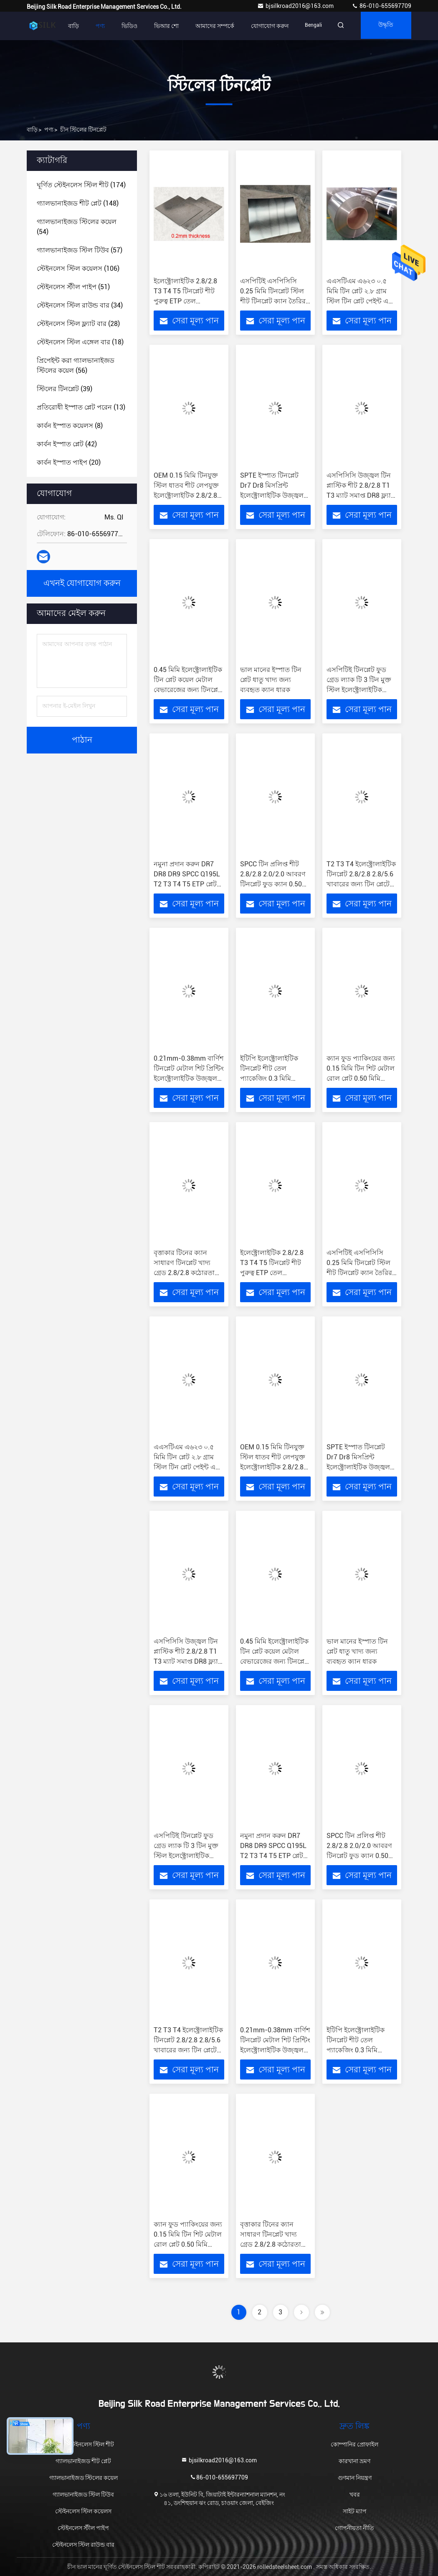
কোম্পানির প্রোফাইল (354, 2444)
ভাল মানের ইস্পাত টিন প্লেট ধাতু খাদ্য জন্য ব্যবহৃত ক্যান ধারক (270, 680)
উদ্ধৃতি (383, 26)
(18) (80, 342)
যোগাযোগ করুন (262, 26)
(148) (78, 203)
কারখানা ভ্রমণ (354, 2461)
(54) (76, 227)
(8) (70, 426)
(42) (67, 444)
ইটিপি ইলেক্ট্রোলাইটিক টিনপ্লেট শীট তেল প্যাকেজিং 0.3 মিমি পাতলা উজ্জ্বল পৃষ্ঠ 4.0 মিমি (271, 1078)
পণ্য (92, 26)
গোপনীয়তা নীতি (354, 2528)
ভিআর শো (158, 26)
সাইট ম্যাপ (355, 2511)
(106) (78, 268)
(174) (81, 185)
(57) (79, 250)
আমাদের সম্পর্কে (206, 26)
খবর (354, 2494)
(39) (64, 389)
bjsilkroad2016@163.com (296, 6)
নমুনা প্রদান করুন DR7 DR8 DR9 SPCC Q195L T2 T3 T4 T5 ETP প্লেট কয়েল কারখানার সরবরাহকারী (187, 884)
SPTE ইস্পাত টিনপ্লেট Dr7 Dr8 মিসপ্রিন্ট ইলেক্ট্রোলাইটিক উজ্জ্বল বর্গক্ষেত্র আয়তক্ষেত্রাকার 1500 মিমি (272, 495)
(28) (78, 324)
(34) (80, 305)
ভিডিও (121, 26)
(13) (81, 407)
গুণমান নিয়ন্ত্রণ (355, 2477)
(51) (73, 287)
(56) (75, 365)
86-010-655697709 (381, 6)
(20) (69, 462)
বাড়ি (65, 26)
